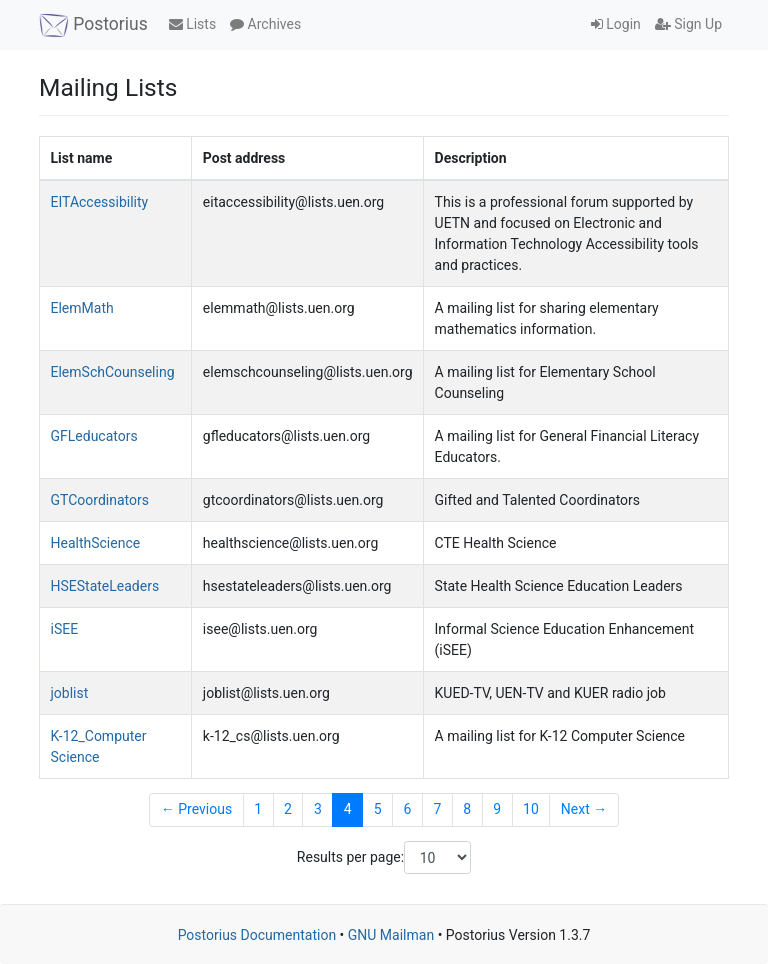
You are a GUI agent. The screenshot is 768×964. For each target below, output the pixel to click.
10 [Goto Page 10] (531, 809)
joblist (70, 693)
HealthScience (96, 543)
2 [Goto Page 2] (288, 809)
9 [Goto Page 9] (497, 809)
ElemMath (82, 308)
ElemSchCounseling (113, 372)
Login (616, 24)
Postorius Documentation (257, 935)
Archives (265, 24)
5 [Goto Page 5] (378, 809)
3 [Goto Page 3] (318, 809)
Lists (192, 24)
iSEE (65, 629)
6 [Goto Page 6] (408, 809)
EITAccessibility (100, 202)
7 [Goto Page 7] (437, 809)
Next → (584, 809)
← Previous (196, 809)
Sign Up (688, 24)
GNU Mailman (391, 935)
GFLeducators (94, 436)
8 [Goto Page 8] (467, 809)
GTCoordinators (100, 500)
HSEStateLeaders (105, 586)
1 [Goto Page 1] (258, 809)
